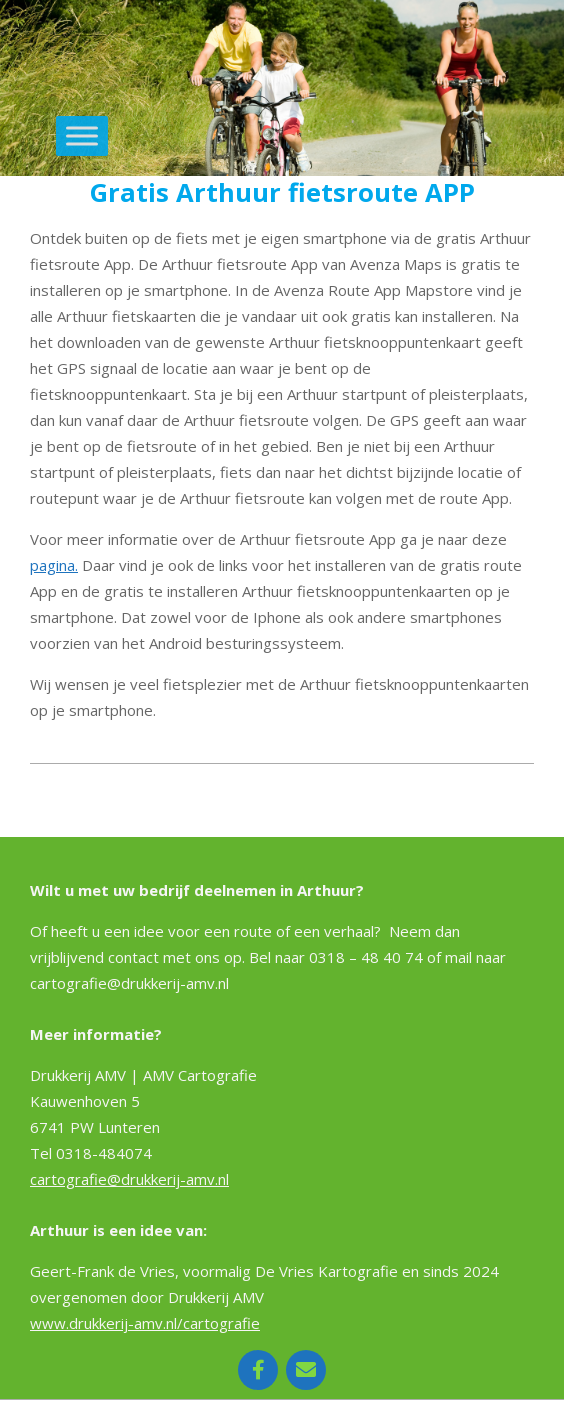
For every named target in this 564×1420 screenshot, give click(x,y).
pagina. (54, 565)
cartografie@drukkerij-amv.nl (129, 1179)
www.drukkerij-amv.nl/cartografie (145, 1323)
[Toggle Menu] (82, 136)
